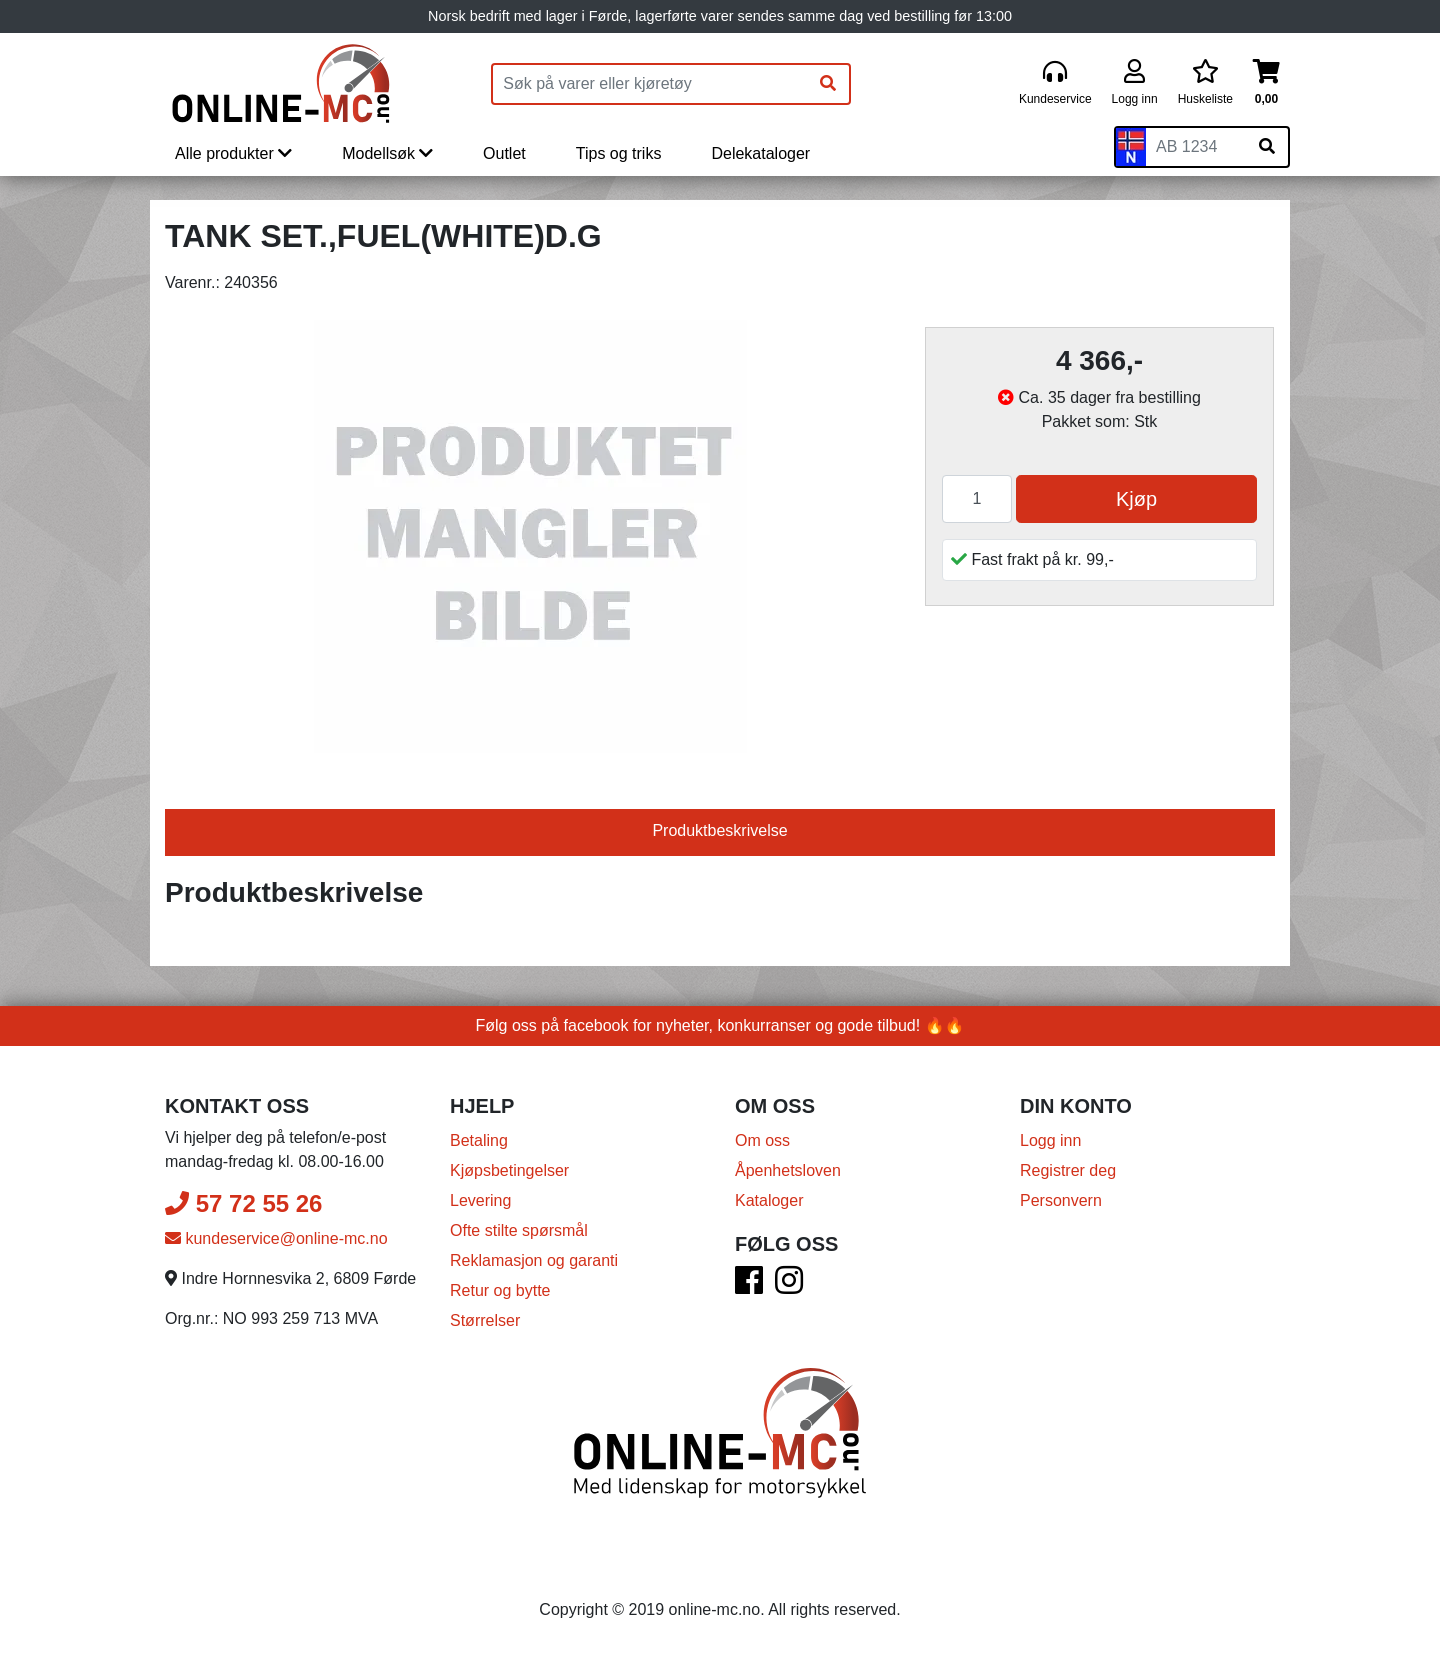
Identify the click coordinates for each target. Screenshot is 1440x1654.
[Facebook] (749, 1286)
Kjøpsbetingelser (509, 1170)
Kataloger (769, 1200)
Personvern (1061, 1200)
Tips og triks (619, 153)
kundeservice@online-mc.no (276, 1238)
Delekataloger (760, 153)
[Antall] (977, 499)
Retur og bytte (500, 1290)
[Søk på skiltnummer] (1267, 147)
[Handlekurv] (1266, 83)
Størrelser (485, 1320)
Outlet (504, 153)
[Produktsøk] (650, 84)
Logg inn (1050, 1140)
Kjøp (1136, 499)
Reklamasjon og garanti (534, 1260)
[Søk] (828, 84)
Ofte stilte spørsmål (519, 1230)
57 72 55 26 (243, 1203)
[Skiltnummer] (1196, 147)
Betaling (479, 1140)
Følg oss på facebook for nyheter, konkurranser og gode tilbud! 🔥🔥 (720, 1025)
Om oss (762, 1140)
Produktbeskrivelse (719, 830)
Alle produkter (233, 153)
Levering (480, 1200)
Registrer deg (1068, 1170)
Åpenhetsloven (788, 1170)
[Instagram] (789, 1286)
